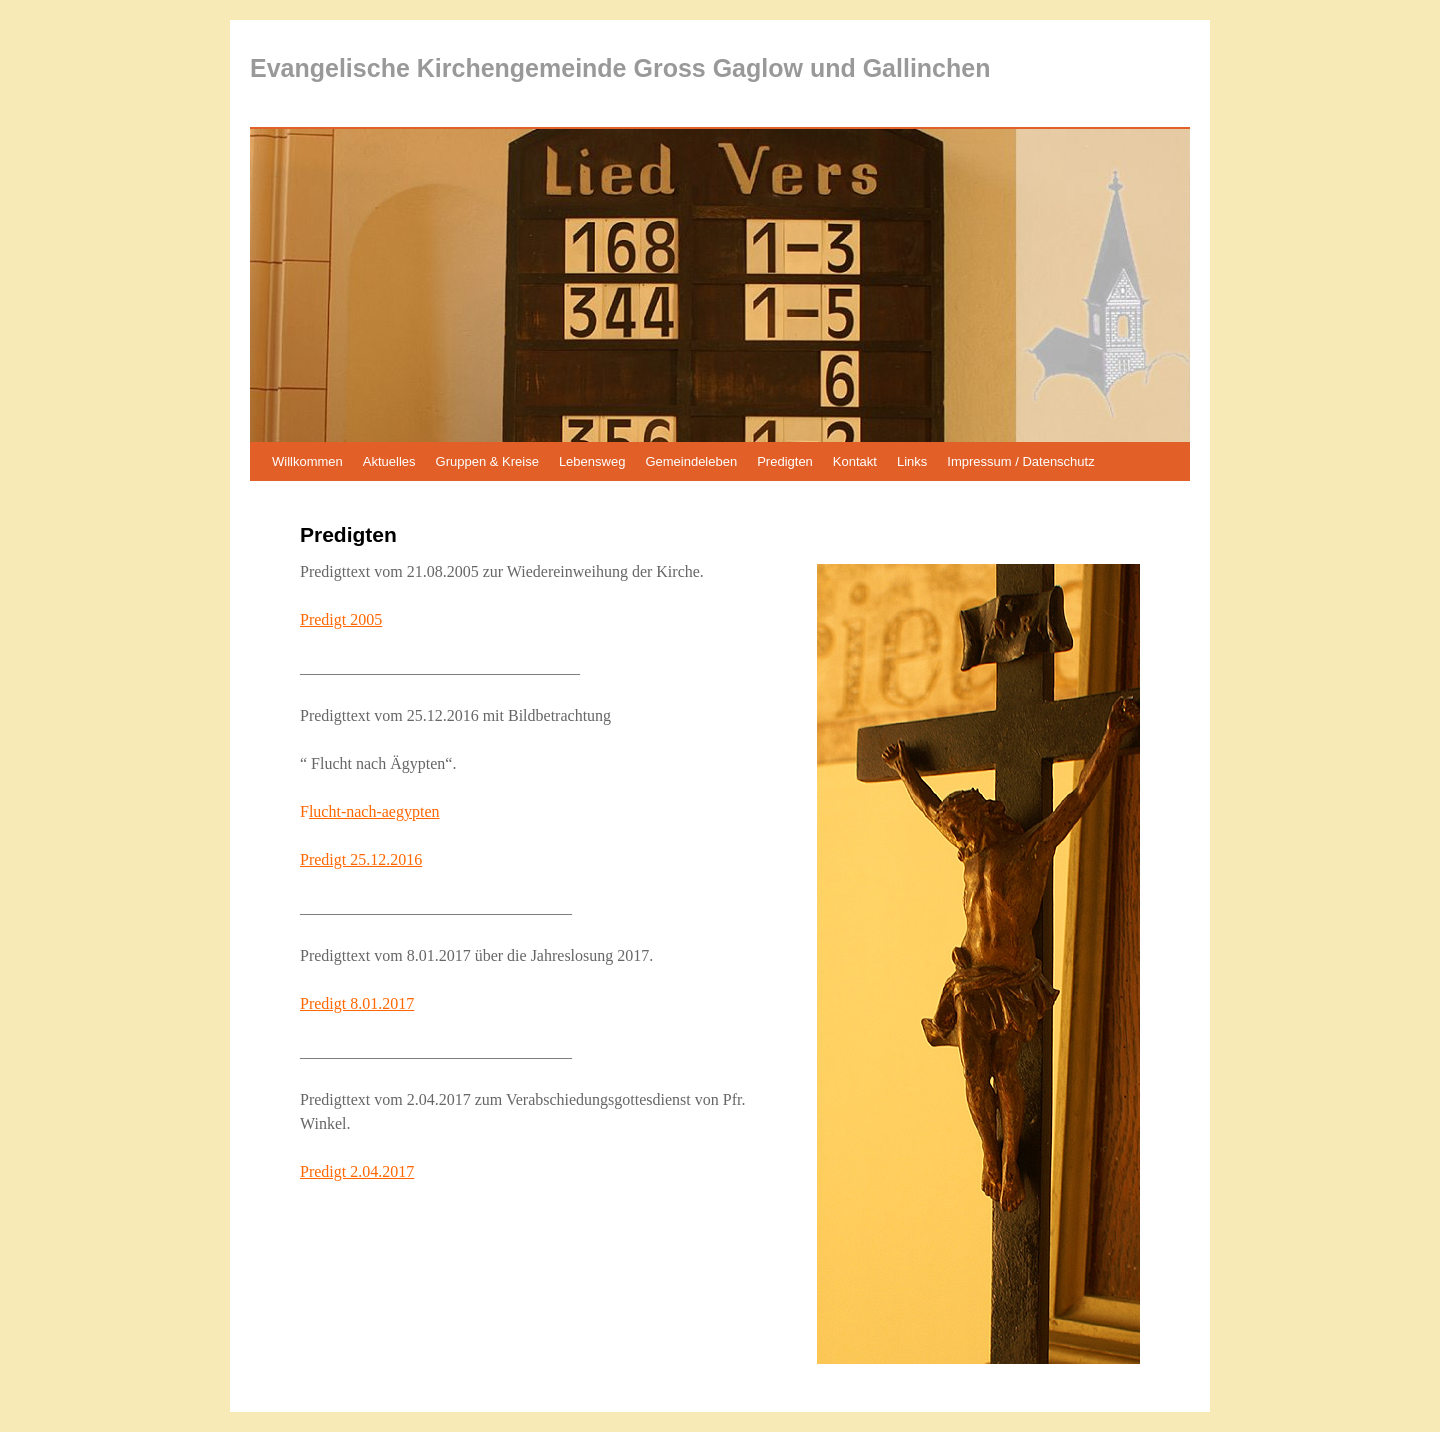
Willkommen (307, 461)
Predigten (785, 461)
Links (912, 461)
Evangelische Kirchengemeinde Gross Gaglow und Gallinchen (620, 68)
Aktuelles (389, 461)
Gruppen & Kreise (487, 461)
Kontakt (855, 461)
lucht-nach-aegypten (374, 811)
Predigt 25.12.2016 (361, 859)
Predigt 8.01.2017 (357, 1003)
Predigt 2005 (341, 619)
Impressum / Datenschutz (1020, 461)
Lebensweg (592, 461)
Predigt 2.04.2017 (357, 1171)
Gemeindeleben (691, 461)
